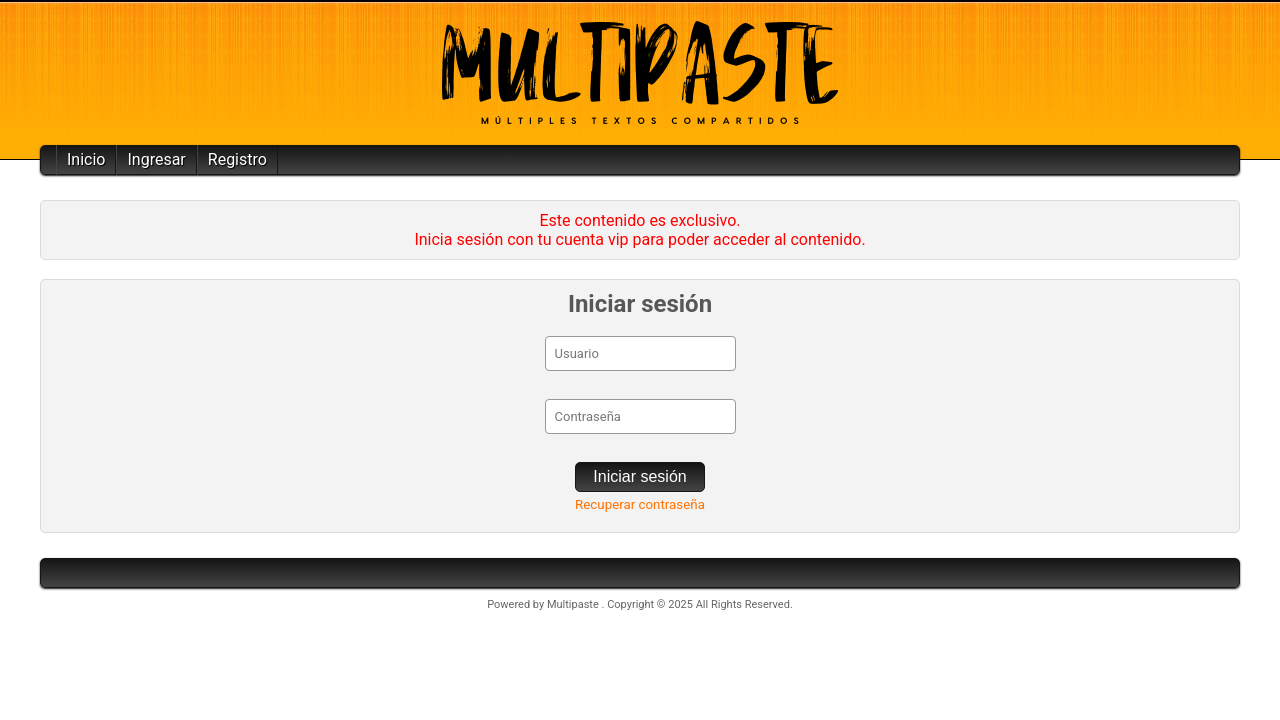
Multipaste (574, 604)
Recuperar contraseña (640, 504)
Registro (237, 159)
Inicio (86, 159)
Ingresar (156, 159)
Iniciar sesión (639, 476)
